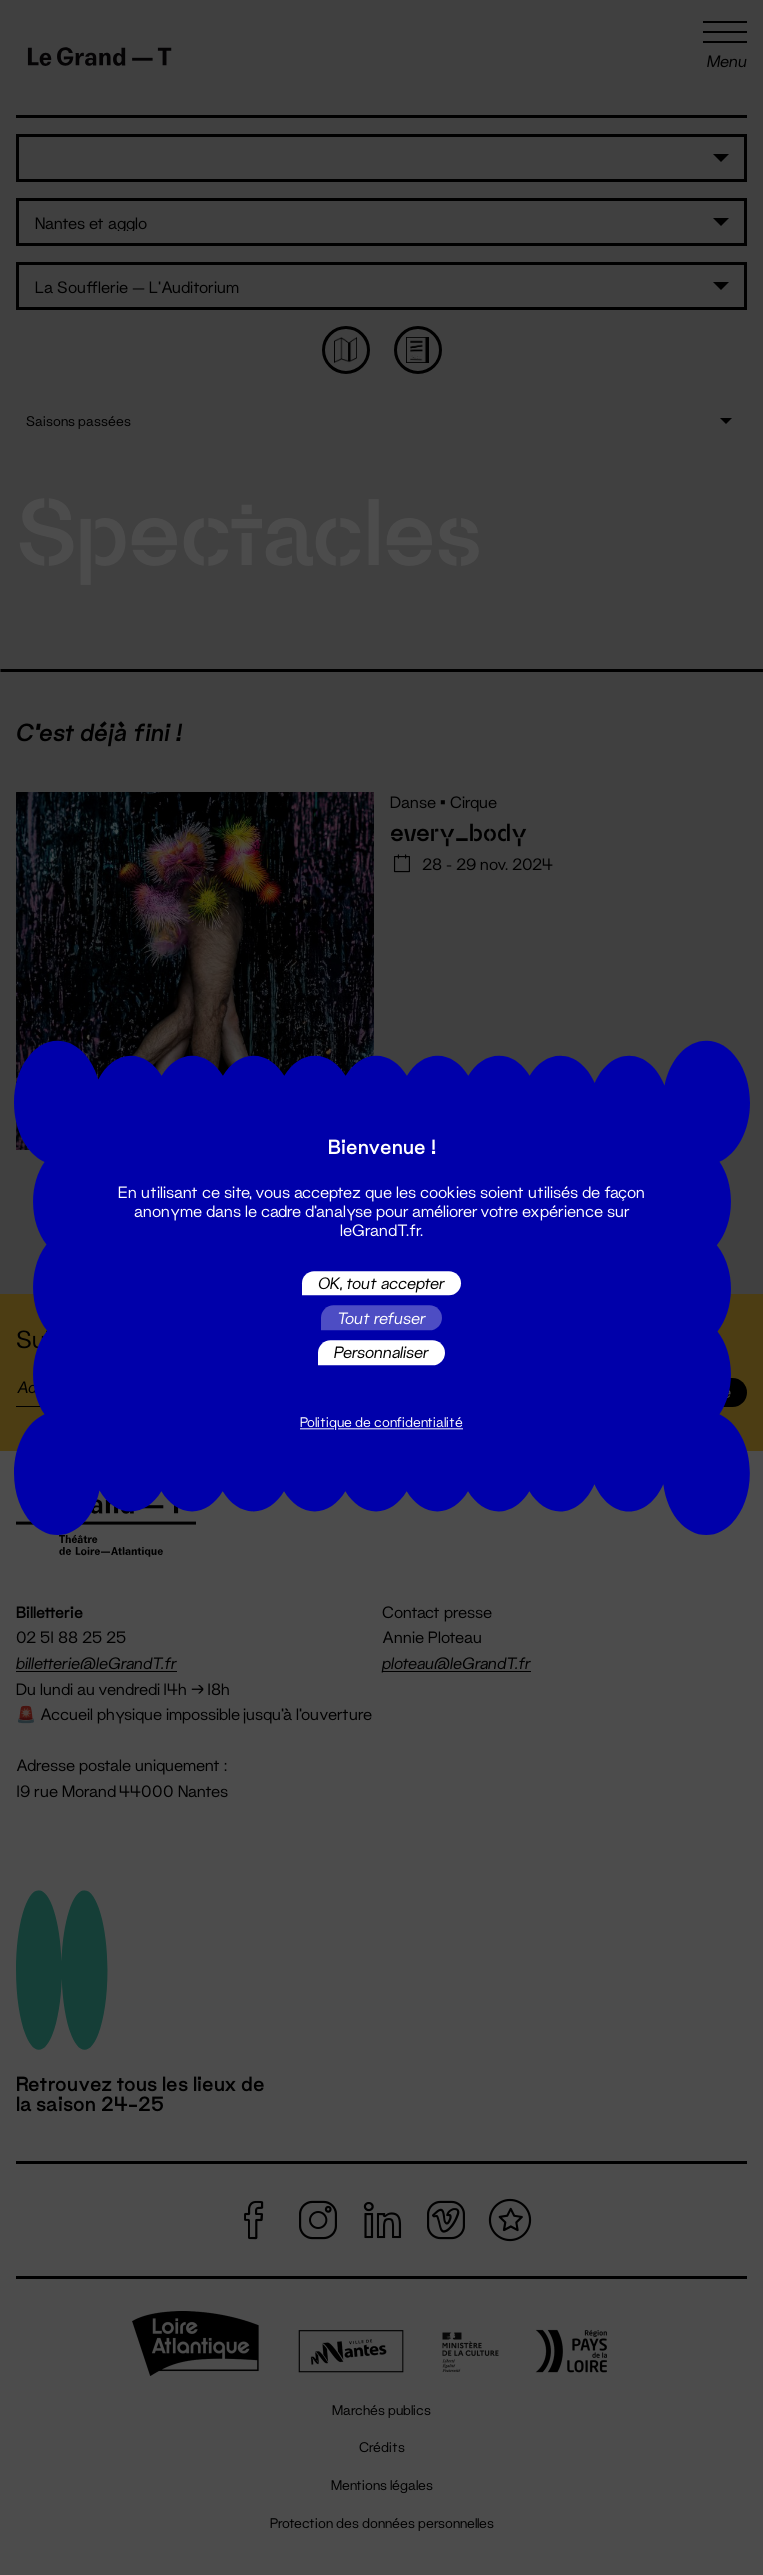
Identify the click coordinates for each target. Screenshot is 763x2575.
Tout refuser (381, 1317)
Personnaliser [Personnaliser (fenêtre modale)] (381, 1352)
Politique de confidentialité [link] (381, 1422)
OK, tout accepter (381, 1282)
